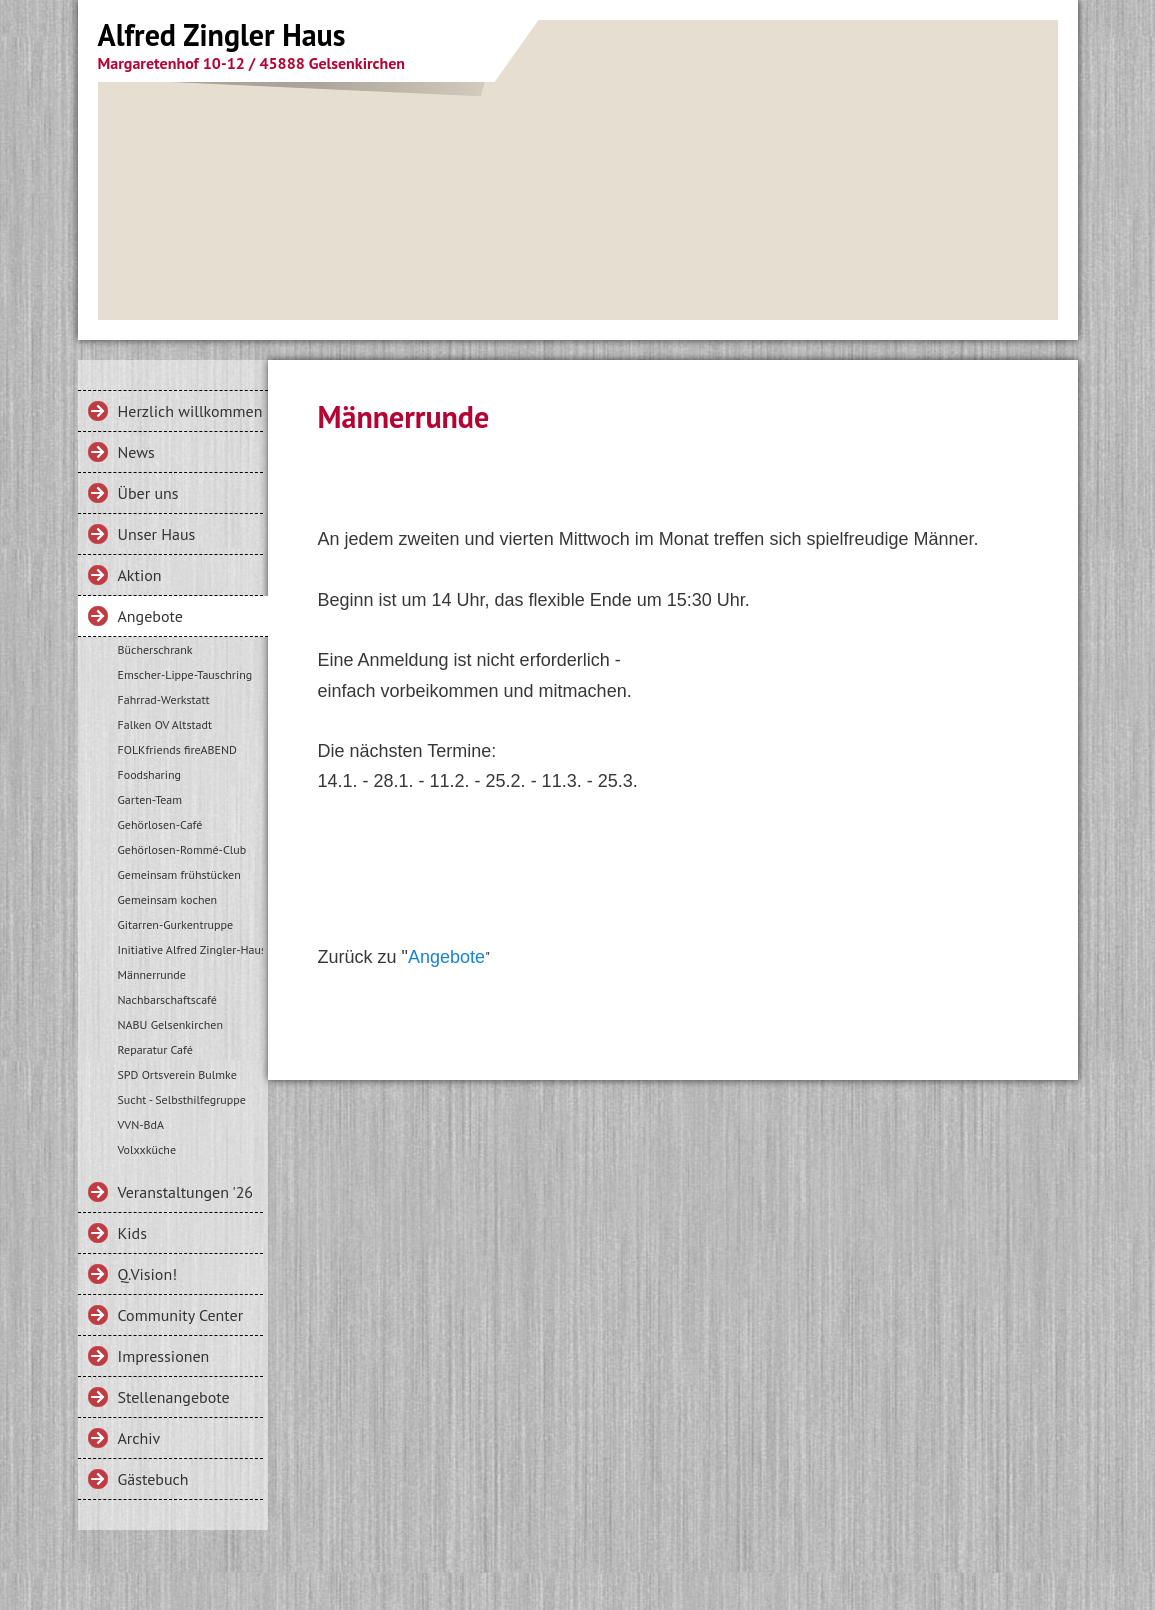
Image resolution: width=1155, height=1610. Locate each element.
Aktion (140, 575)
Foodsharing (149, 774)
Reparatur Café (155, 1049)
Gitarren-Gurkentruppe (176, 924)
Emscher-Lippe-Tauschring (185, 674)
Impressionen (164, 1356)
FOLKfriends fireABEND (177, 749)
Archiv (139, 1438)
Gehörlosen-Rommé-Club (182, 849)
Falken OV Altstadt (165, 724)
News (136, 452)
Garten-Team (150, 799)
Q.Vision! (148, 1274)
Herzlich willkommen (190, 411)
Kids (132, 1233)
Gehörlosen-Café (160, 824)
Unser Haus (157, 534)
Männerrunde (152, 974)
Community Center (181, 1315)
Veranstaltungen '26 (186, 1192)
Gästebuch (153, 1479)
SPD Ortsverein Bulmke (177, 1074)
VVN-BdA (141, 1124)
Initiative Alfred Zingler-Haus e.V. (190, 949)
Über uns (148, 493)
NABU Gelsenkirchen (170, 1024)
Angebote (150, 616)
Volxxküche (147, 1149)
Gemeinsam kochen (168, 899)
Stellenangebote (174, 1397)
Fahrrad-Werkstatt (164, 699)
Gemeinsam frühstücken (179, 874)
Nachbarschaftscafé (167, 999)
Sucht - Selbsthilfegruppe (182, 1099)
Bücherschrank (155, 649)
